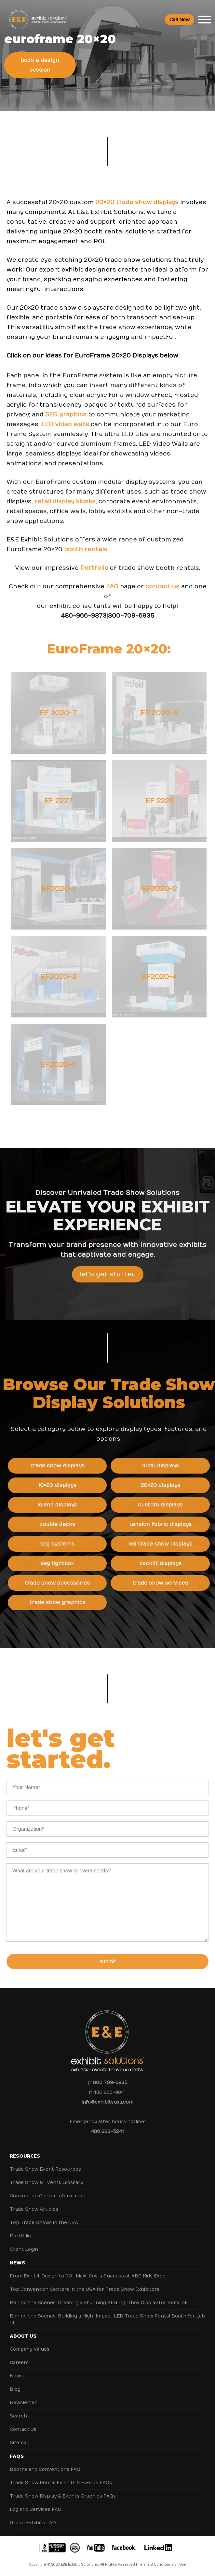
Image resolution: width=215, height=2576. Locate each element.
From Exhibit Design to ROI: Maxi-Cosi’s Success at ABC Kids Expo (88, 2276)
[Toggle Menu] (204, 19)
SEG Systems (74, 1544)
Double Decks (74, 1524)
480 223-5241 (107, 2131)
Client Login (24, 2249)
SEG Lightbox (73, 1563)
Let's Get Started (107, 1290)
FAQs (17, 2456)
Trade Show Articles (34, 2209)
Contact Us (23, 2429)
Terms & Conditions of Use (162, 2565)
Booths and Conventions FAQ (45, 2469)
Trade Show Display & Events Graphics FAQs (63, 2496)
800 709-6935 (110, 2082)
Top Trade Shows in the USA (44, 2222)
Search (18, 2416)
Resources (25, 2156)
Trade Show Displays (74, 1466)
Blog (15, 2389)
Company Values (29, 2349)
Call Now (179, 19)
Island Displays (74, 1505)
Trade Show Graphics (74, 1602)
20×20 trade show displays (137, 202)
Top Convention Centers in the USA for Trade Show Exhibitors (84, 2289)
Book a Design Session (40, 65)
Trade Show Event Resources (45, 2169)
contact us (162, 602)
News (17, 2263)
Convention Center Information (48, 2196)
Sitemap (20, 2442)
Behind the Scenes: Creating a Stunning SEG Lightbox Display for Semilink (99, 2302)
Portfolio (94, 584)
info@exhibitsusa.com (107, 2102)
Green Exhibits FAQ (33, 2523)
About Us (23, 2336)
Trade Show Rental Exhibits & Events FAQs (61, 2482)
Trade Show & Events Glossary (46, 2182)
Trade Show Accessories (73, 1583)
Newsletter (23, 2402)
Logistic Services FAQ (35, 2509)
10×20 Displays (74, 1485)
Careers (19, 2362)
